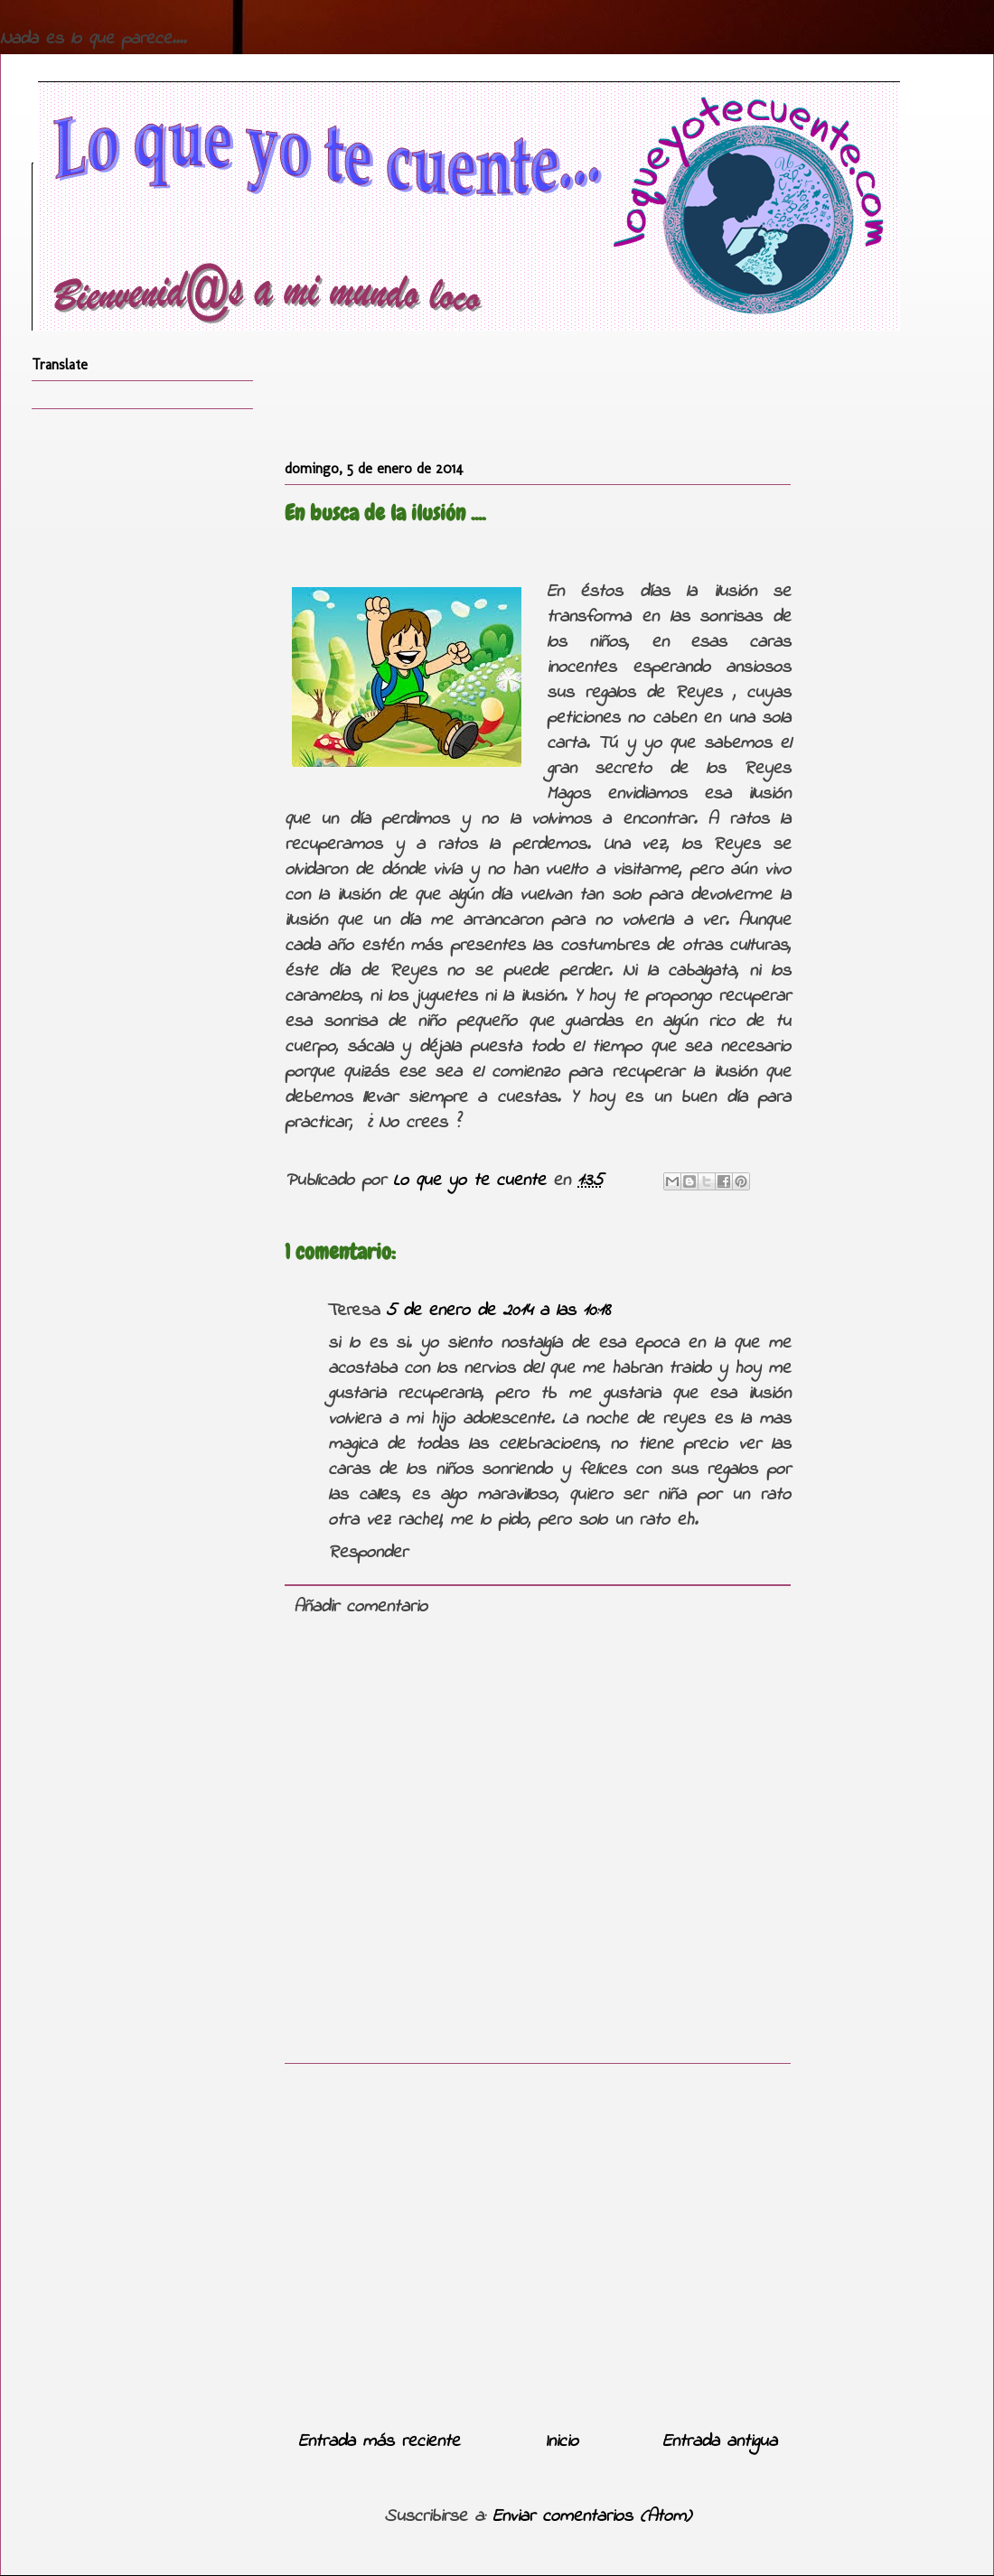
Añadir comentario (360, 1607)
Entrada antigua (719, 2442)
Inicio (561, 2442)
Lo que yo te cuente (473, 1181)
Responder (368, 1553)
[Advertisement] (537, 2240)
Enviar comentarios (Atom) (591, 2517)
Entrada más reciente (379, 2442)
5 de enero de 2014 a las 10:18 (498, 1311)
